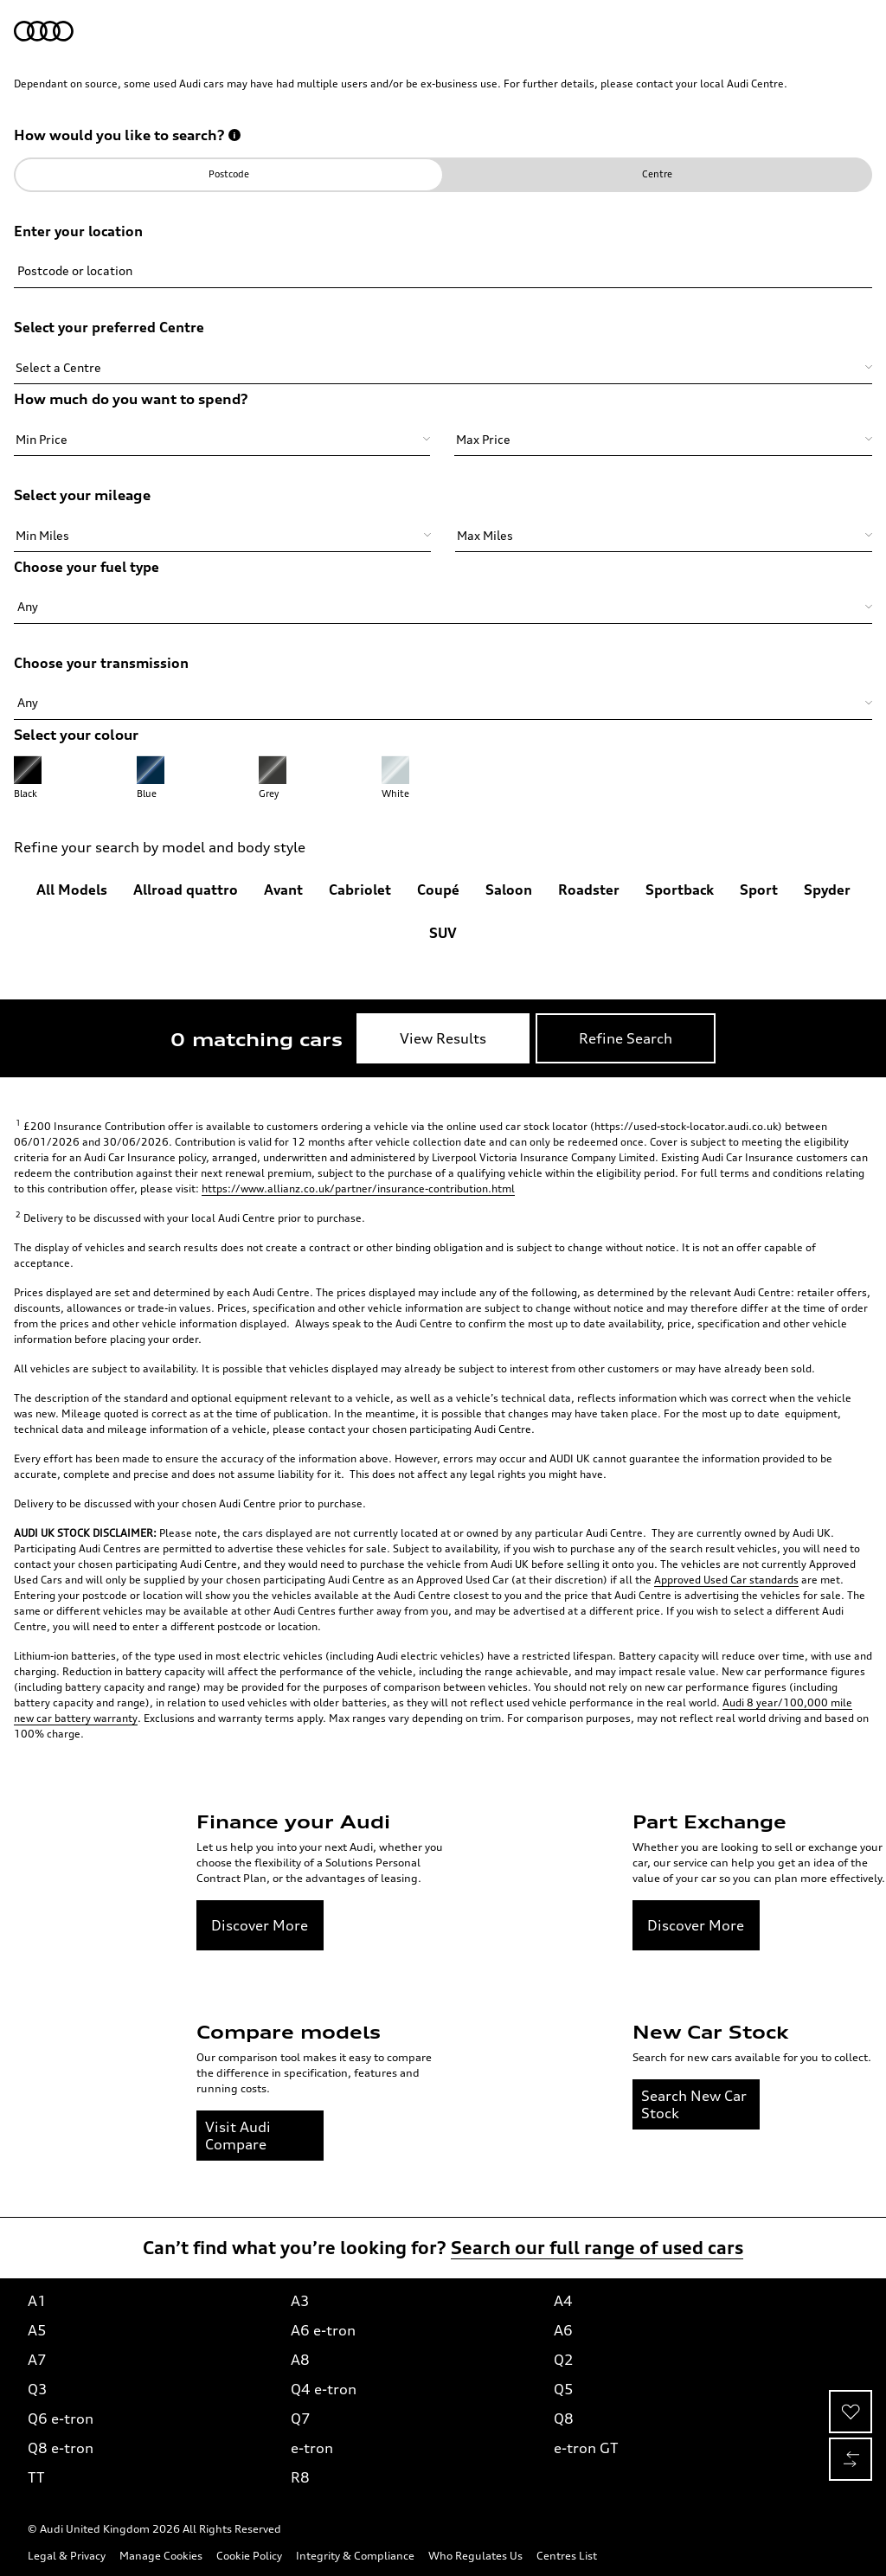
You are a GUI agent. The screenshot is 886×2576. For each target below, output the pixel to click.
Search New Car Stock (694, 2104)
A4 (563, 2300)
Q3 (38, 2389)
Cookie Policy (249, 2555)
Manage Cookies (160, 2555)
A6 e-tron (323, 2330)
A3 (300, 2300)
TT (36, 2477)
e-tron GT (586, 2448)
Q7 (301, 2418)
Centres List (566, 2555)
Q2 (564, 2359)
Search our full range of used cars (597, 2247)
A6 (563, 2330)
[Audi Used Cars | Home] (44, 31)
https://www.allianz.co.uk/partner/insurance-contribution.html (358, 1188)
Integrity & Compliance (355, 2555)
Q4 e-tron (323, 2389)
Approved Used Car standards (726, 1579)
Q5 (564, 2389)
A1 (37, 2300)
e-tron (312, 2448)
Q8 (564, 2418)
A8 (300, 2359)
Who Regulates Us (475, 2555)
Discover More (259, 1925)
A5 (37, 2330)
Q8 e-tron (60, 2448)
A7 (37, 2359)
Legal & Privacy (67, 2555)
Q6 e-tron (60, 2418)
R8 (300, 2477)
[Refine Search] (626, 1038)
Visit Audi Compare (238, 2135)
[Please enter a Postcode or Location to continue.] (443, 255)
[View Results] (443, 1038)
